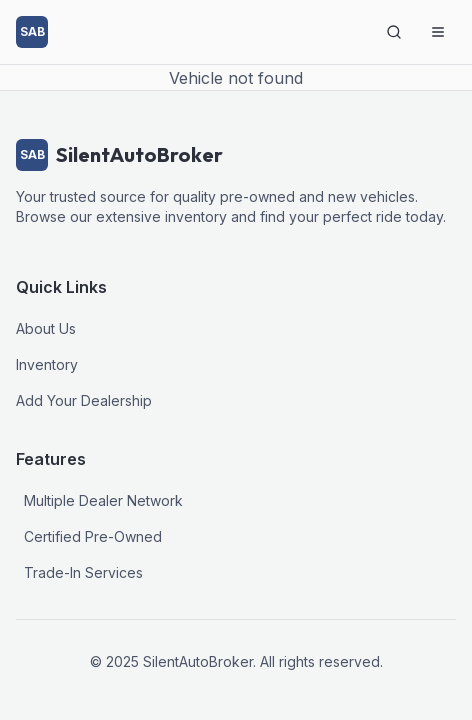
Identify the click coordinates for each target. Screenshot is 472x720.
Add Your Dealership (84, 400)
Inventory (47, 364)
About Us (46, 328)
